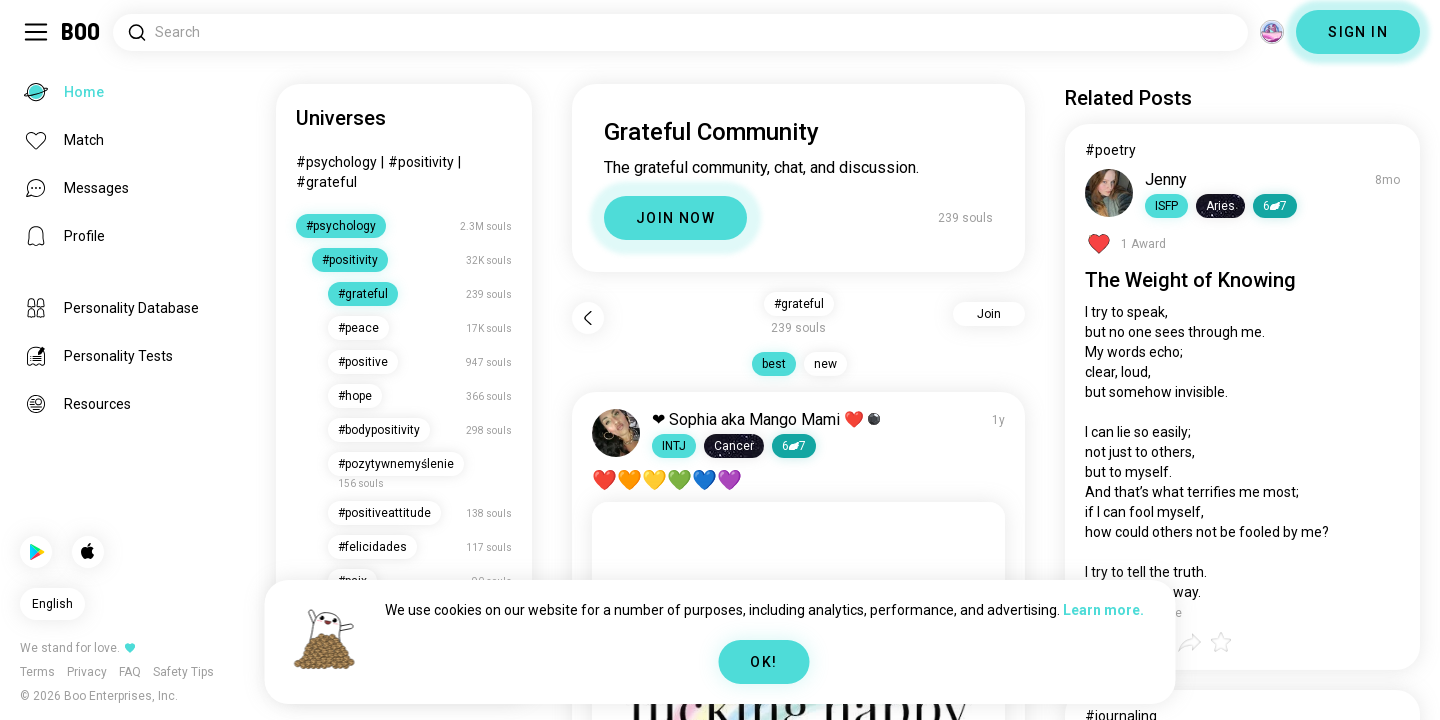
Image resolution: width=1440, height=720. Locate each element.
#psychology (336, 162)
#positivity (421, 162)
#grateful (326, 182)
